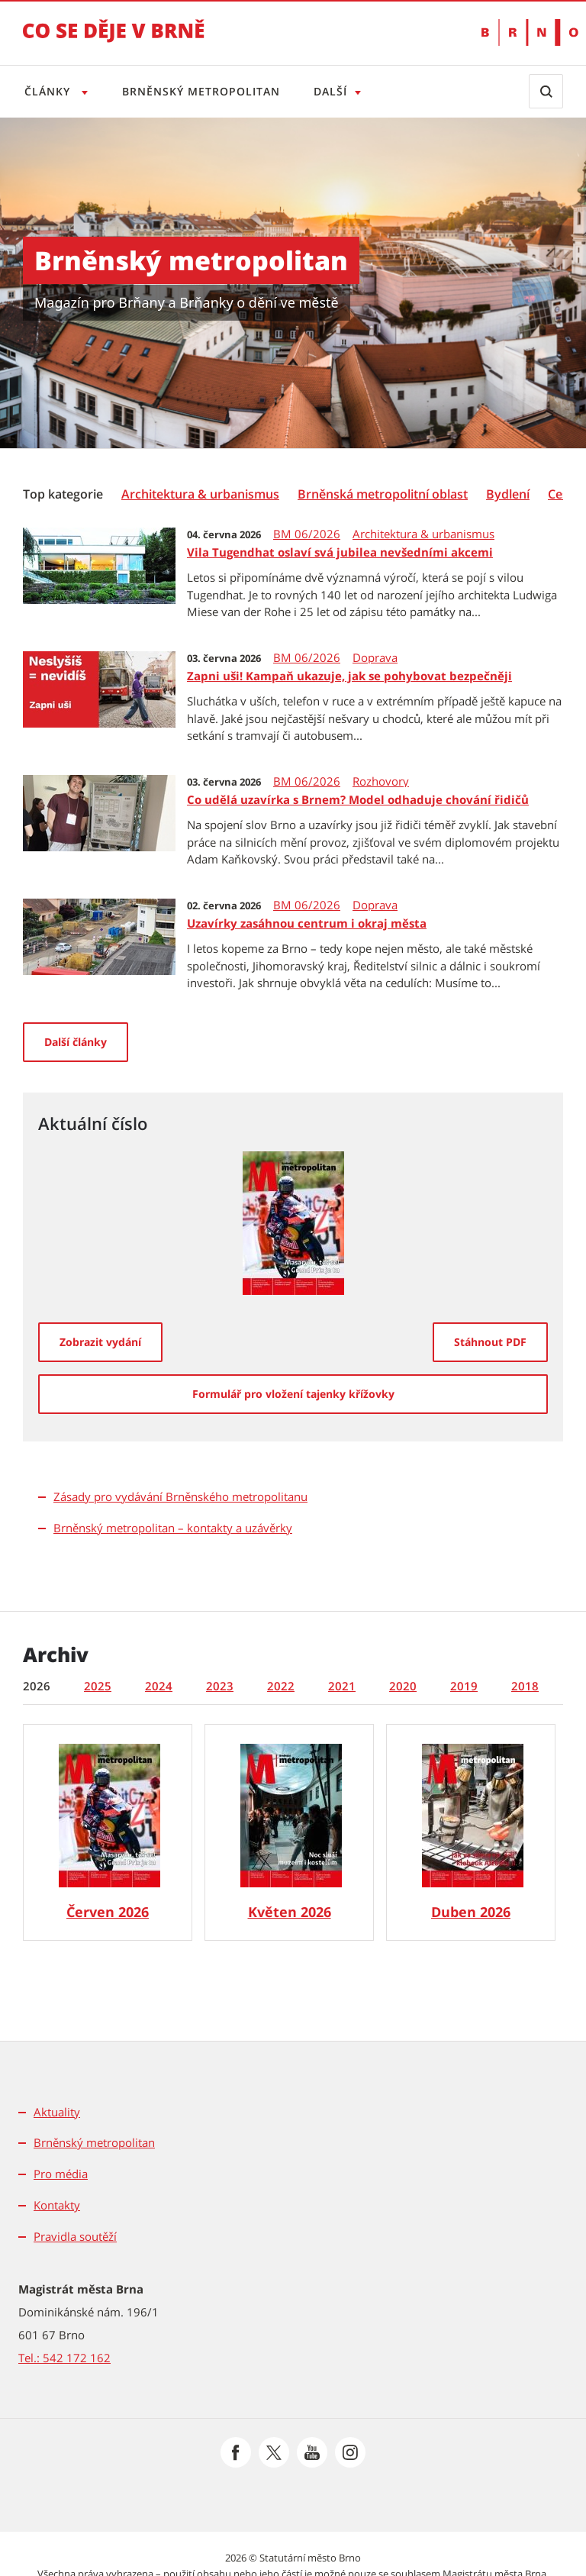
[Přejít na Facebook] (236, 2452)
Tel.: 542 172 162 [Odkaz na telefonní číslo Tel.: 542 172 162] (64, 2357)
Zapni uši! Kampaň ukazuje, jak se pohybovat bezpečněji (349, 675)
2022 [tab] (281, 1685)
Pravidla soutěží (75, 2236)
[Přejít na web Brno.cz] (522, 32)
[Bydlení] (508, 494)
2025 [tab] (97, 1685)
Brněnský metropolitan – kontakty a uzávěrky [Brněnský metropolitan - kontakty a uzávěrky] (172, 1527)
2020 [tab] (403, 1685)
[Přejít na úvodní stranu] (113, 41)
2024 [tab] (158, 1685)
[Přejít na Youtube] (312, 2452)
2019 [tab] (464, 1685)
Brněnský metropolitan (204, 91)
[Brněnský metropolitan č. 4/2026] (470, 1832)
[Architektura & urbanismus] (200, 494)
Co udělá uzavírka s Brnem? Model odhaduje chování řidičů (358, 799)
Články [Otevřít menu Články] (49, 91)
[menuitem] (64, 493)
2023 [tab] (219, 1685)
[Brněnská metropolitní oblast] (383, 494)
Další (336, 91)
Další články (75, 1042)
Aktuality (57, 2111)
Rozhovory (381, 781)
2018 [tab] (525, 1685)
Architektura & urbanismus (423, 534)
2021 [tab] (342, 1685)
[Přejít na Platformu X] (274, 2452)
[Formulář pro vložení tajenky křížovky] (293, 1394)
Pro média (61, 2173)
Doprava (375, 657)
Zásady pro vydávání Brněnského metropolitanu (180, 1496)
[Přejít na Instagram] (350, 2452)
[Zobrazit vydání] (100, 1342)
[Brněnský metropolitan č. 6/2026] (107, 1832)
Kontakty (57, 2205)
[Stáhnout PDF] (490, 1342)
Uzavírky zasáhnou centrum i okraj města (307, 923)
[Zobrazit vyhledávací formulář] (546, 91)
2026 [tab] (36, 1685)
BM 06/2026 (306, 534)
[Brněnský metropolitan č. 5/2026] (289, 1832)
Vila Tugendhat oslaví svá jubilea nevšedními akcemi (340, 552)
